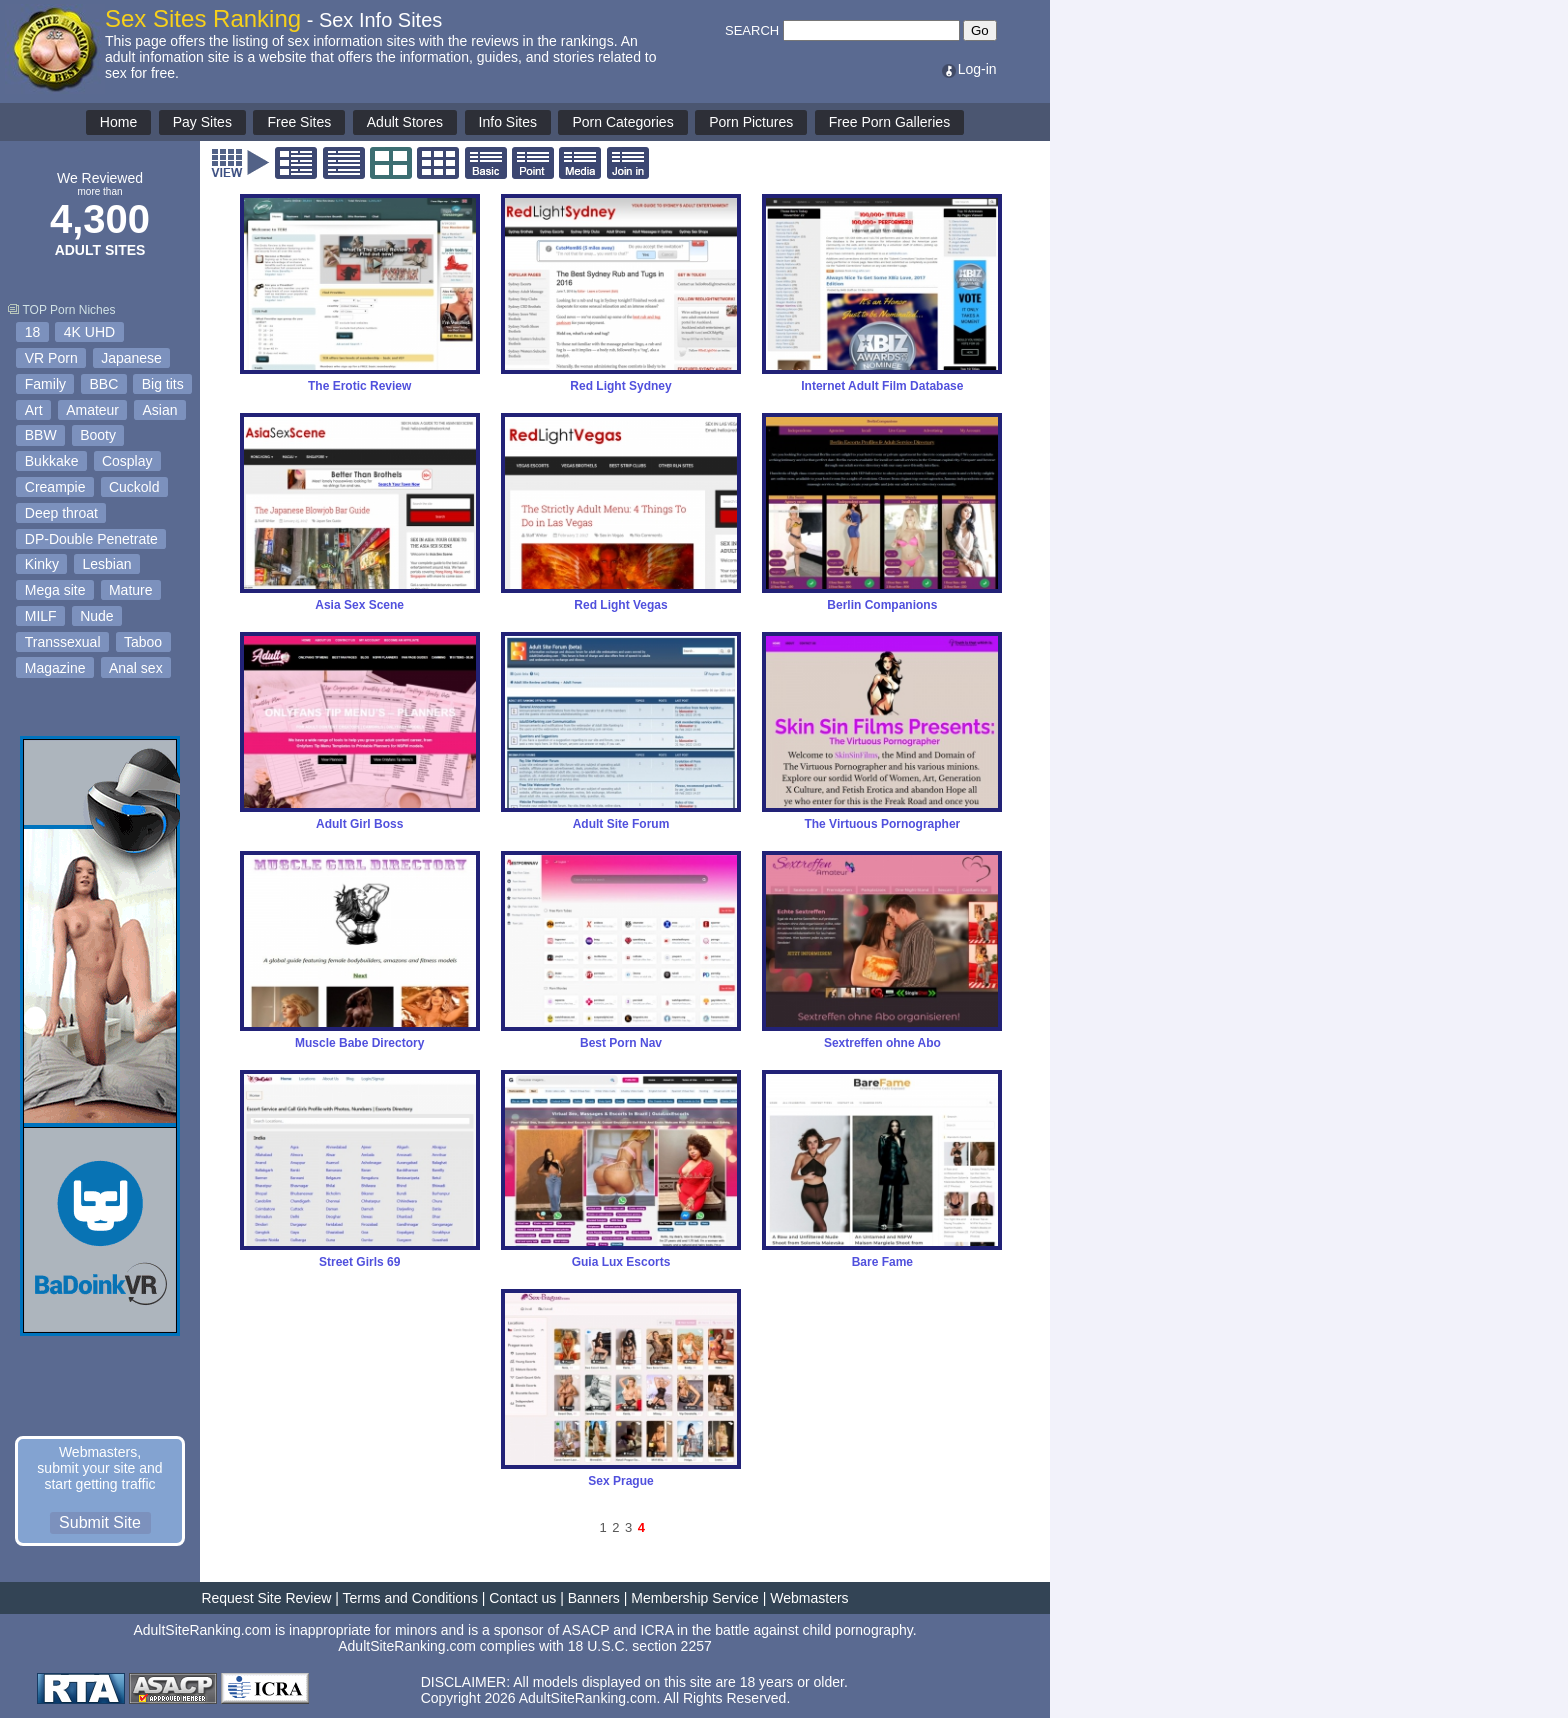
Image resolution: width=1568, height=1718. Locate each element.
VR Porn (51, 358)
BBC (103, 384)
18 (33, 332)
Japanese (131, 358)
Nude (96, 616)
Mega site (55, 590)
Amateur (92, 410)
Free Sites (299, 122)
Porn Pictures (751, 122)
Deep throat (61, 513)
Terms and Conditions (410, 1598)
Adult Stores (405, 122)
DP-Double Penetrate (91, 539)
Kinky (42, 564)
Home (118, 122)
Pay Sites (202, 122)
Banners (594, 1598)
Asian (160, 410)
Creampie (55, 487)
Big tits (163, 384)
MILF (41, 616)
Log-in (968, 69)
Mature (131, 590)
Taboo (143, 642)
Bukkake (52, 461)
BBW (41, 435)
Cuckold (134, 487)
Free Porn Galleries (889, 122)
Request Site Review (266, 1598)
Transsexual (63, 642)
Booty (98, 435)
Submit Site (100, 1522)
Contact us (522, 1598)
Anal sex (136, 668)
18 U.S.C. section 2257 (640, 1646)
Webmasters (809, 1598)
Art (34, 410)
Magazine (55, 668)
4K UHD (89, 332)
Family (45, 384)
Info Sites (508, 122)
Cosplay (127, 461)
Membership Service (695, 1598)
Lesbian (106, 564)
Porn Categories (622, 122)
